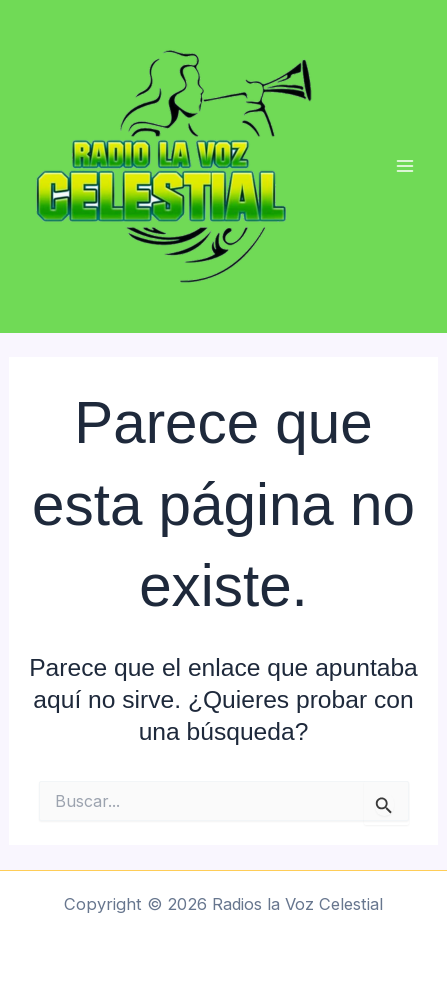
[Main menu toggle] (404, 166)
